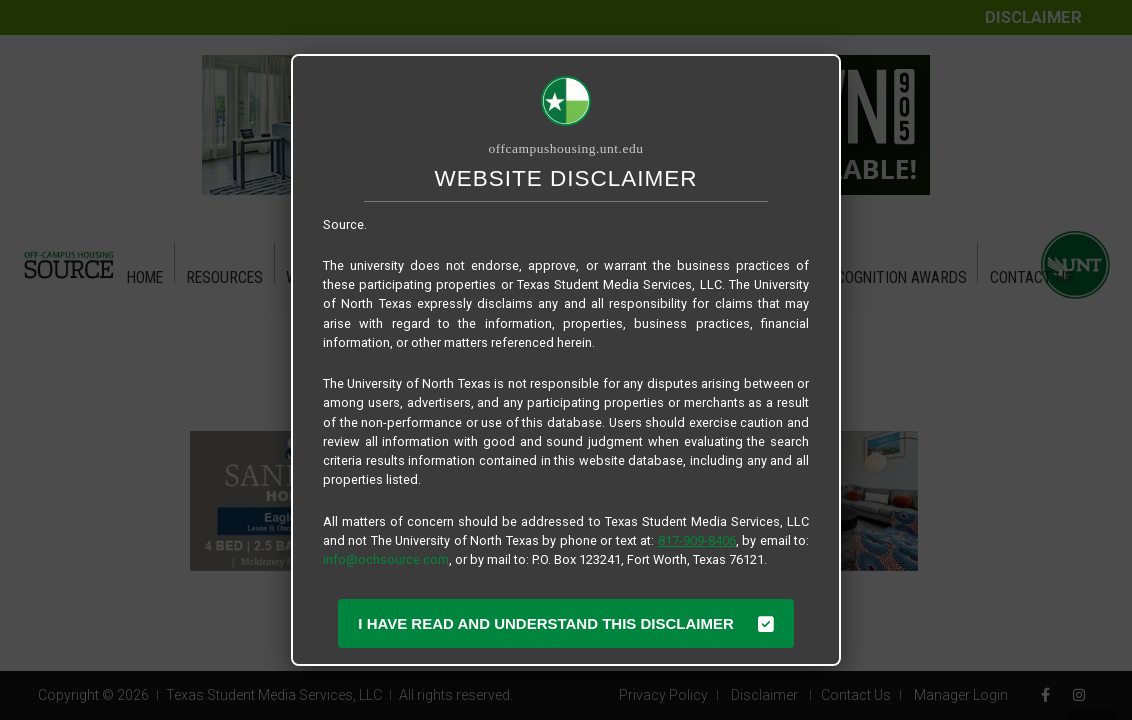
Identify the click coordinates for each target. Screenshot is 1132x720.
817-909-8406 (697, 540)
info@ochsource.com (386, 559)
